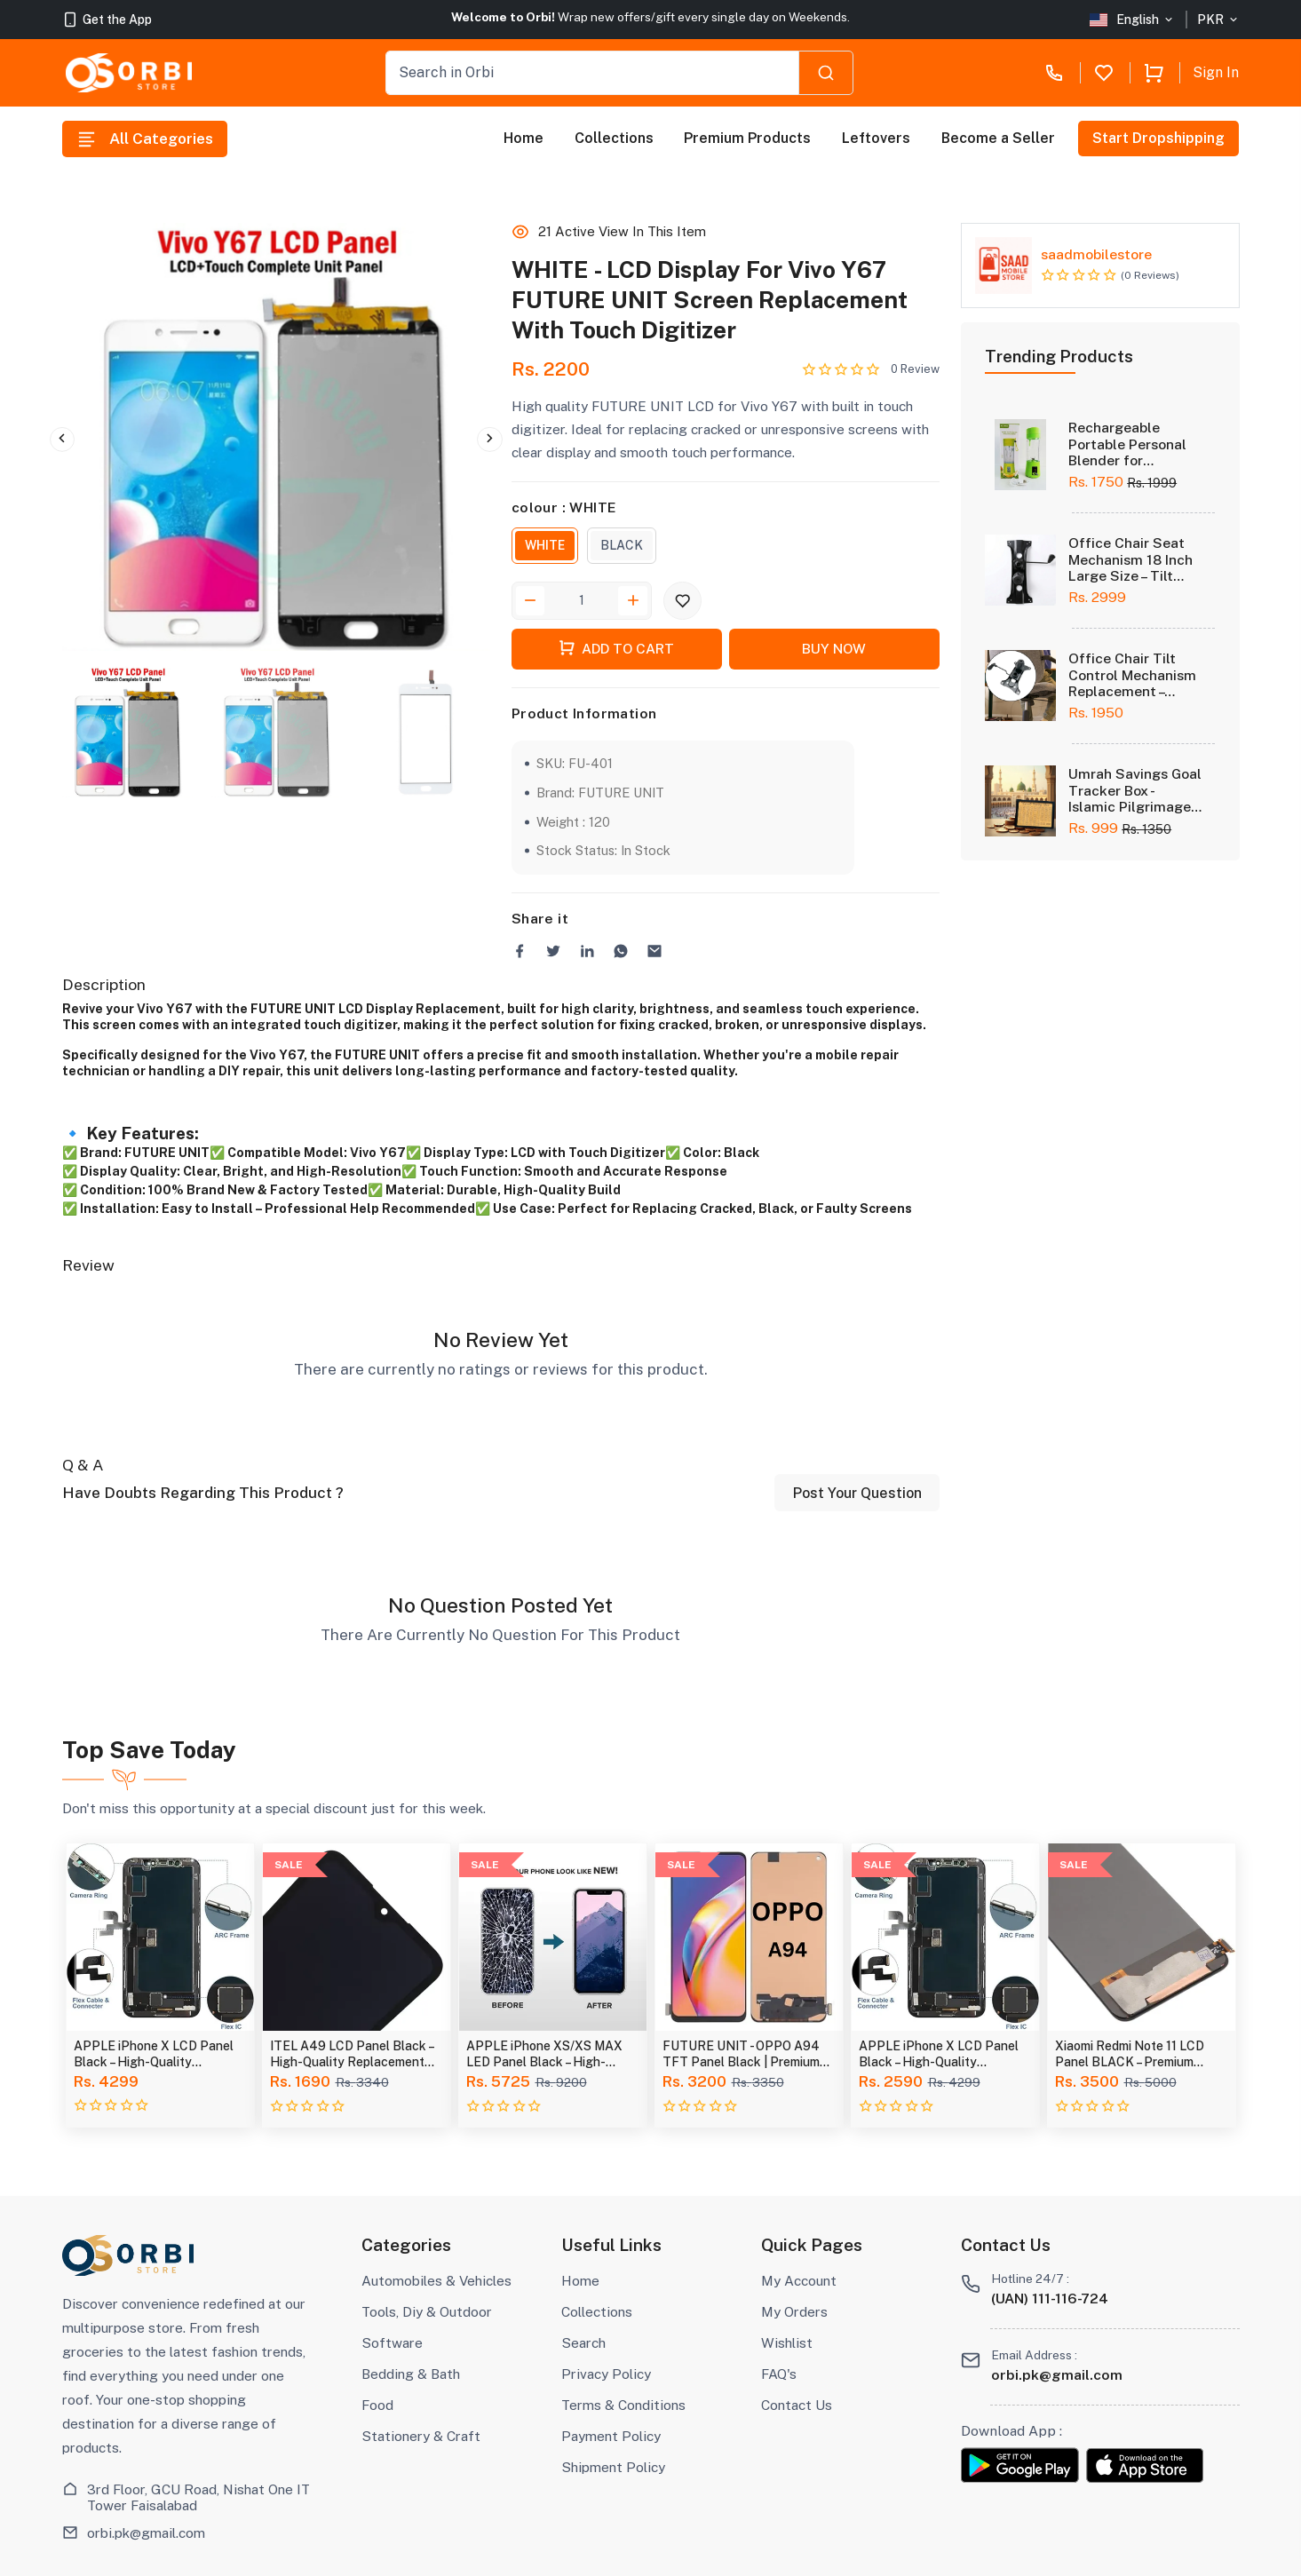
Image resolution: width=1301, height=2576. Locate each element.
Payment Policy (611, 2436)
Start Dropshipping (1159, 138)
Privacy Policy (606, 2374)
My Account (799, 2280)
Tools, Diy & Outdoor (426, 2311)
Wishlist (787, 2342)
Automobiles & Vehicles (436, 2280)
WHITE (545, 545)
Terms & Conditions (623, 2405)
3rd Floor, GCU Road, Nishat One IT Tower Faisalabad (198, 2497)
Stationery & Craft (420, 2436)
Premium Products (747, 138)
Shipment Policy (613, 2467)
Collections (614, 138)
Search (583, 2342)
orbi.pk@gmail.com (146, 2532)
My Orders (794, 2311)
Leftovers (876, 138)
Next (489, 439)
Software (392, 2342)
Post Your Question (857, 1493)
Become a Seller (998, 138)
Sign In (1216, 72)
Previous (62, 439)
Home (523, 138)
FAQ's (779, 2374)
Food (377, 2405)
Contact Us (796, 2405)
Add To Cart (616, 647)
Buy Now (834, 648)
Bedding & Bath (410, 2374)
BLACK (621, 545)
